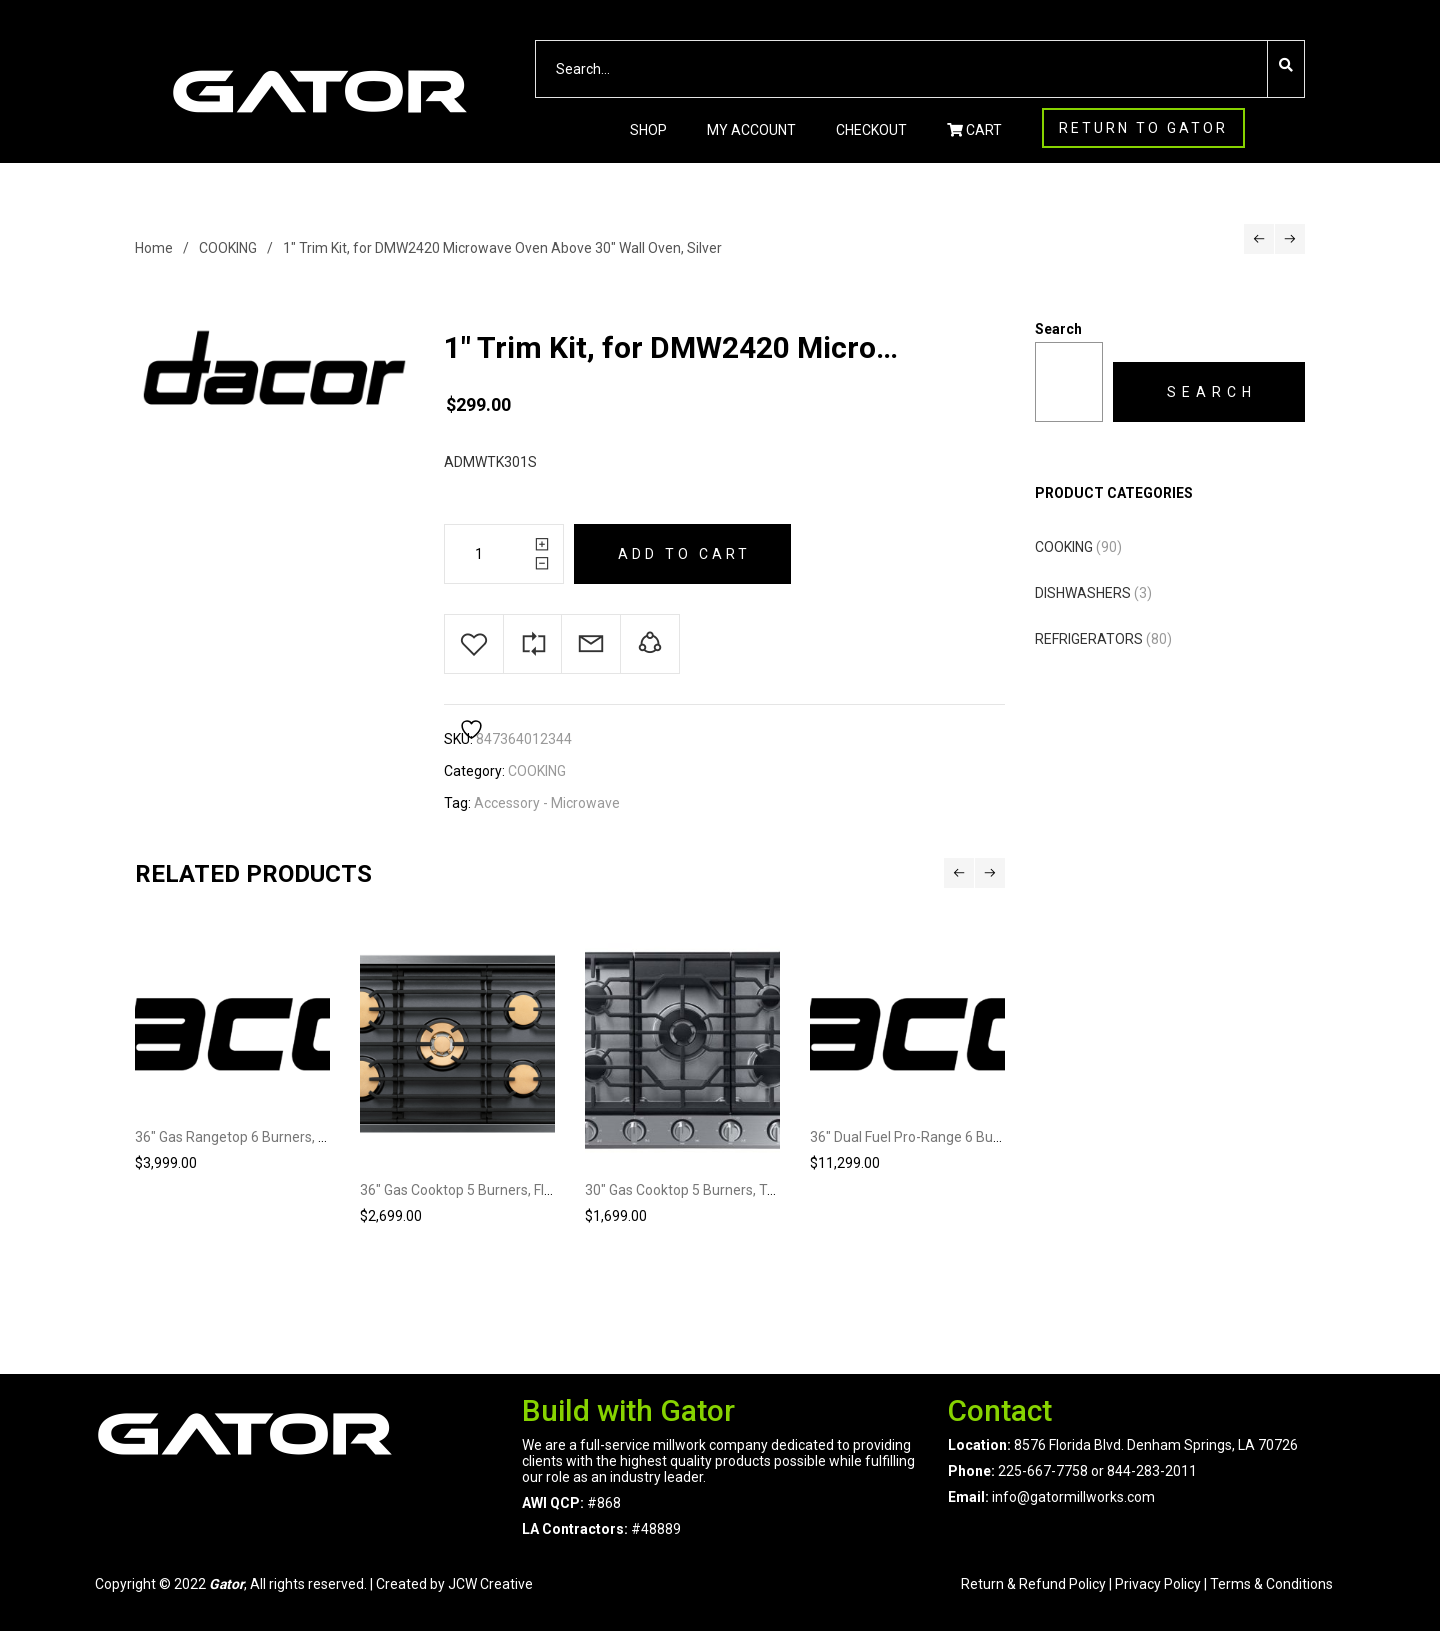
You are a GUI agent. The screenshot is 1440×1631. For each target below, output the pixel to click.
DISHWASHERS (1083, 593)
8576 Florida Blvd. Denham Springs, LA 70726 (1154, 1445)
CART (974, 130)
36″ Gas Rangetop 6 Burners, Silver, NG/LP (266, 1137)
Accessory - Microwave (547, 803)
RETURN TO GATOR (1143, 128)
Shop (648, 130)
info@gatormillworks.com (1073, 1497)
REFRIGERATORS (1089, 639)
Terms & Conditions (1271, 1584)
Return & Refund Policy (1033, 1584)
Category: (474, 771)
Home (154, 248)
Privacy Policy (1158, 1584)
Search (1058, 329)
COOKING (228, 248)
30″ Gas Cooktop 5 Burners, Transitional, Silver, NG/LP (752, 1190)
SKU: (458, 739)
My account (751, 130)
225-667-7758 (1043, 1471)
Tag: (457, 803)
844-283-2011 (1152, 1471)
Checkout (871, 130)
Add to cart (684, 554)
